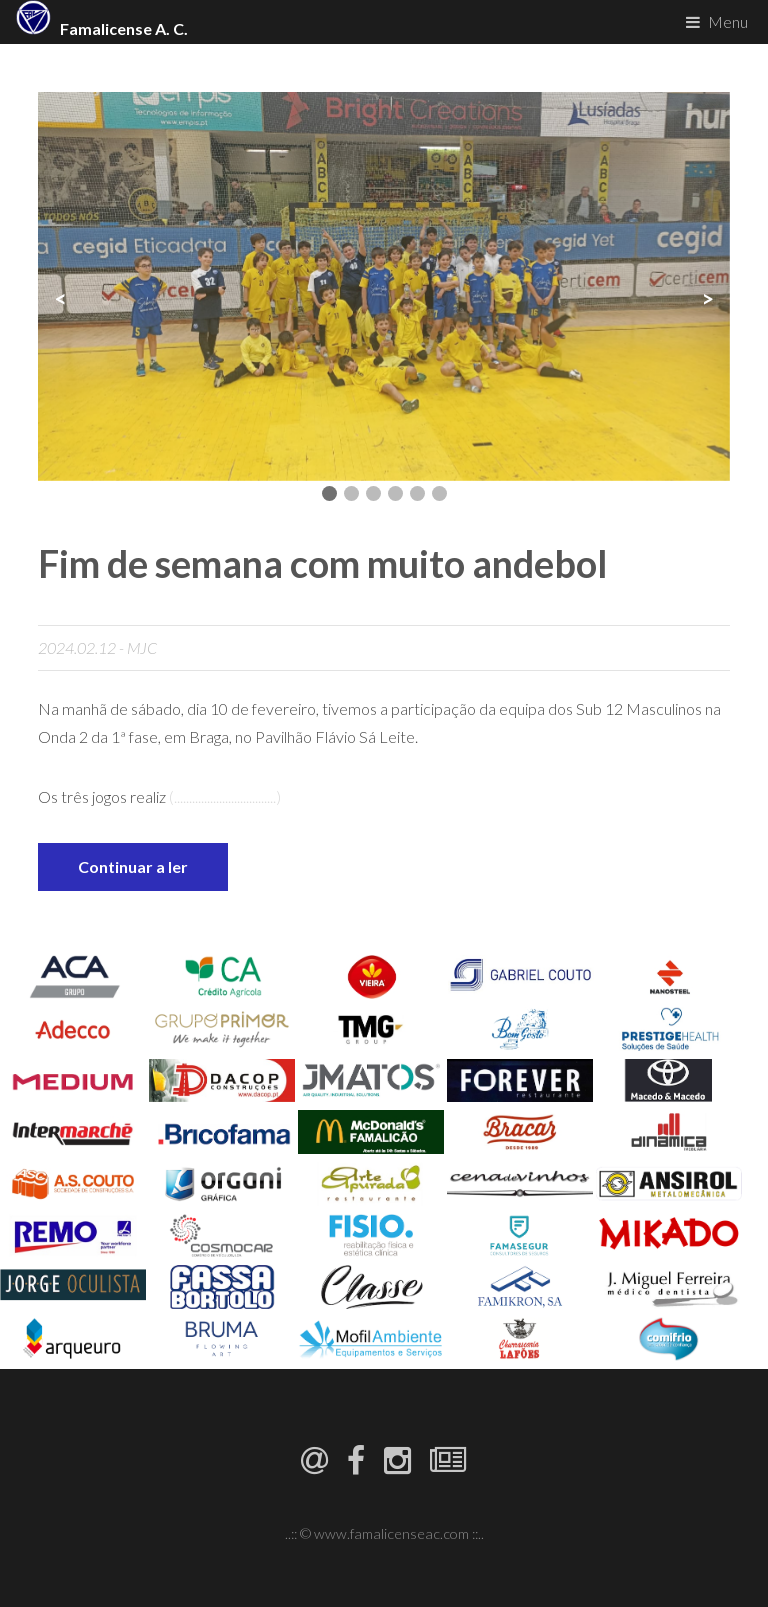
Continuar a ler (133, 866)
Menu (728, 21)
